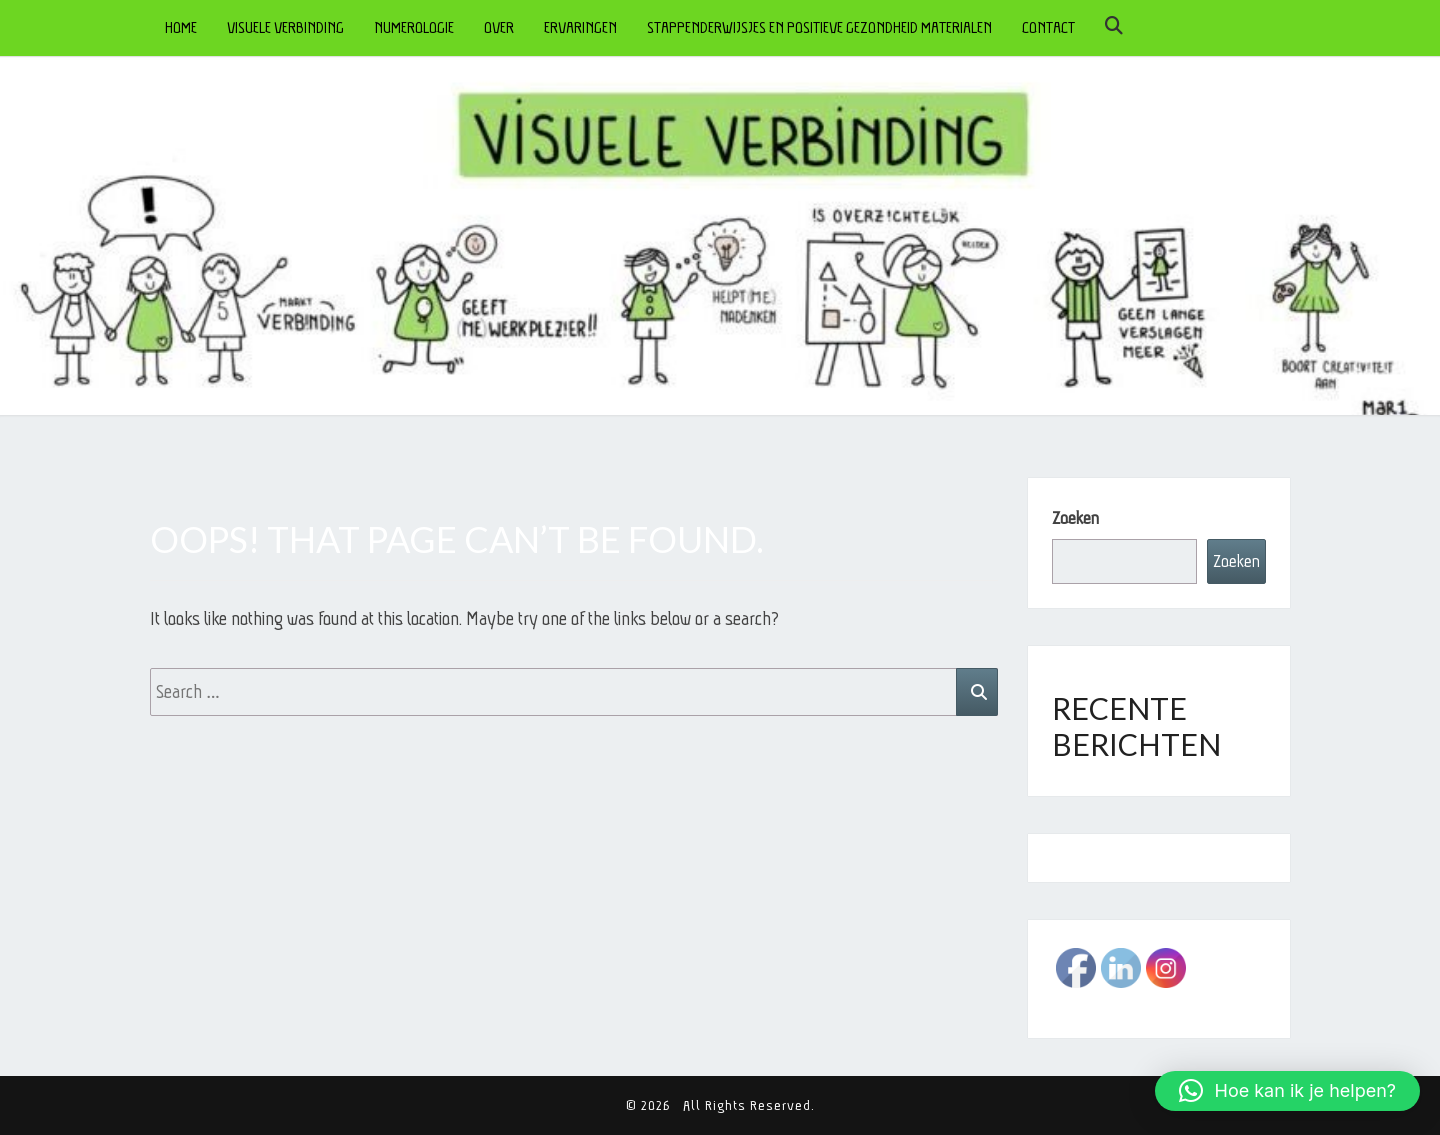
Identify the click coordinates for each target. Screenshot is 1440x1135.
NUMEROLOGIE (414, 27)
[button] (1287, 1091)
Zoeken (1075, 518)
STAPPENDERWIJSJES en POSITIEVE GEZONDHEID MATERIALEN (819, 27)
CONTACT (1048, 27)
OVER (499, 27)
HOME (181, 27)
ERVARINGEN (580, 27)
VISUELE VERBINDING (285, 27)
